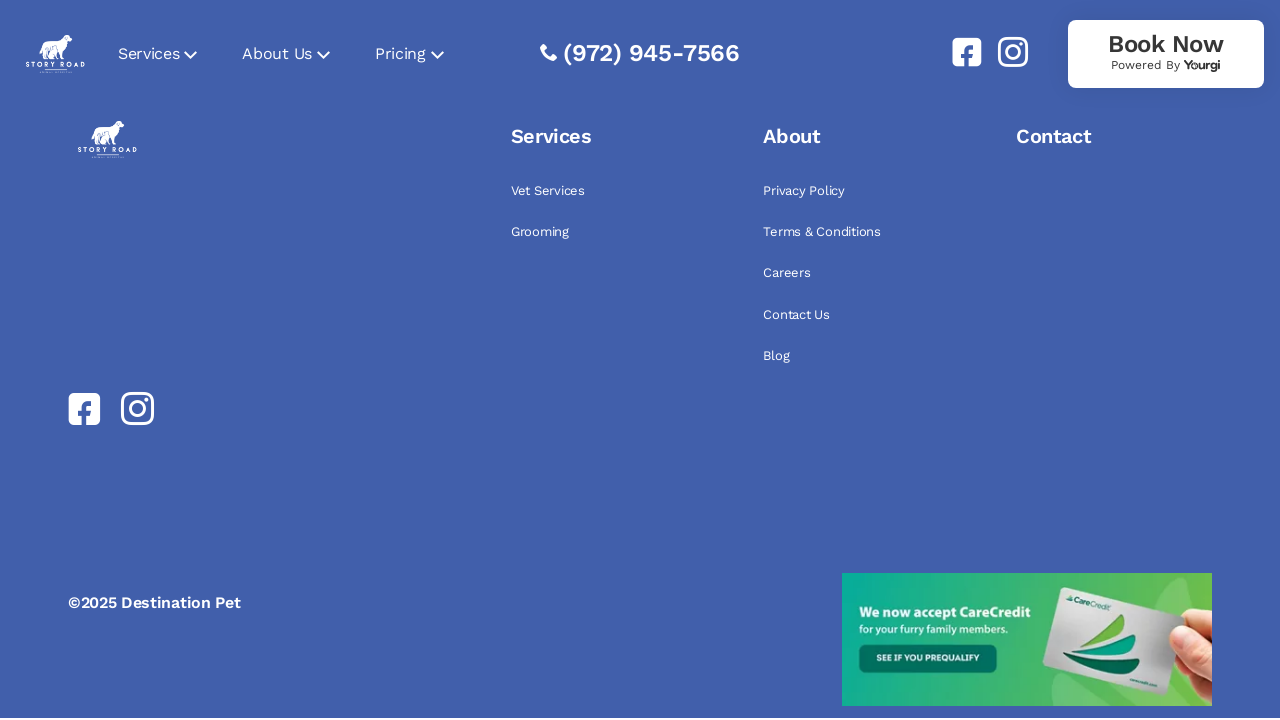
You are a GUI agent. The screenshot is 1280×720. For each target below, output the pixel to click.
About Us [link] (276, 53)
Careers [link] (786, 272)
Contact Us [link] (796, 314)
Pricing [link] (400, 53)
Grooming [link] (540, 231)
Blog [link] (776, 355)
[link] (959, 52)
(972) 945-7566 (651, 53)
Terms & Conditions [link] (821, 231)
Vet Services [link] (548, 190)
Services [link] (148, 53)
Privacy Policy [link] (803, 190)
